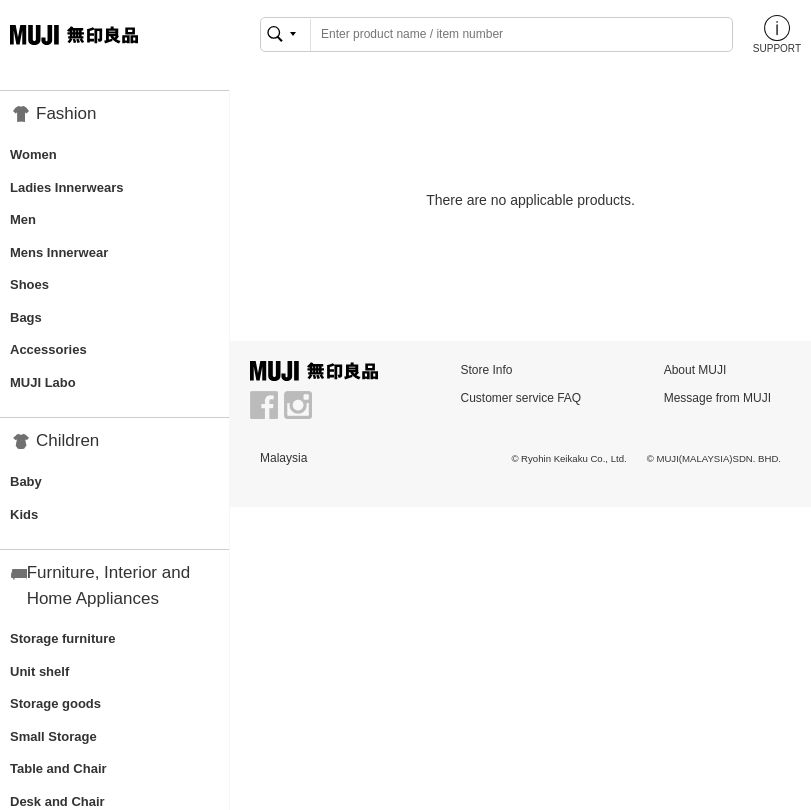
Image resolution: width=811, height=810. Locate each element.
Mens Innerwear (59, 252)
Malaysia (283, 458)
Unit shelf (39, 671)
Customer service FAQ (520, 398)
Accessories (48, 349)
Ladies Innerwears (66, 187)
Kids (24, 514)
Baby (26, 481)
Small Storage (53, 736)
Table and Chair (58, 768)
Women (33, 154)
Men (23, 219)
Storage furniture (62, 638)
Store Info (486, 370)
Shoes (29, 284)
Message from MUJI (717, 398)
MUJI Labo (43, 382)
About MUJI (695, 370)
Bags (26, 317)
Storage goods (55, 703)
